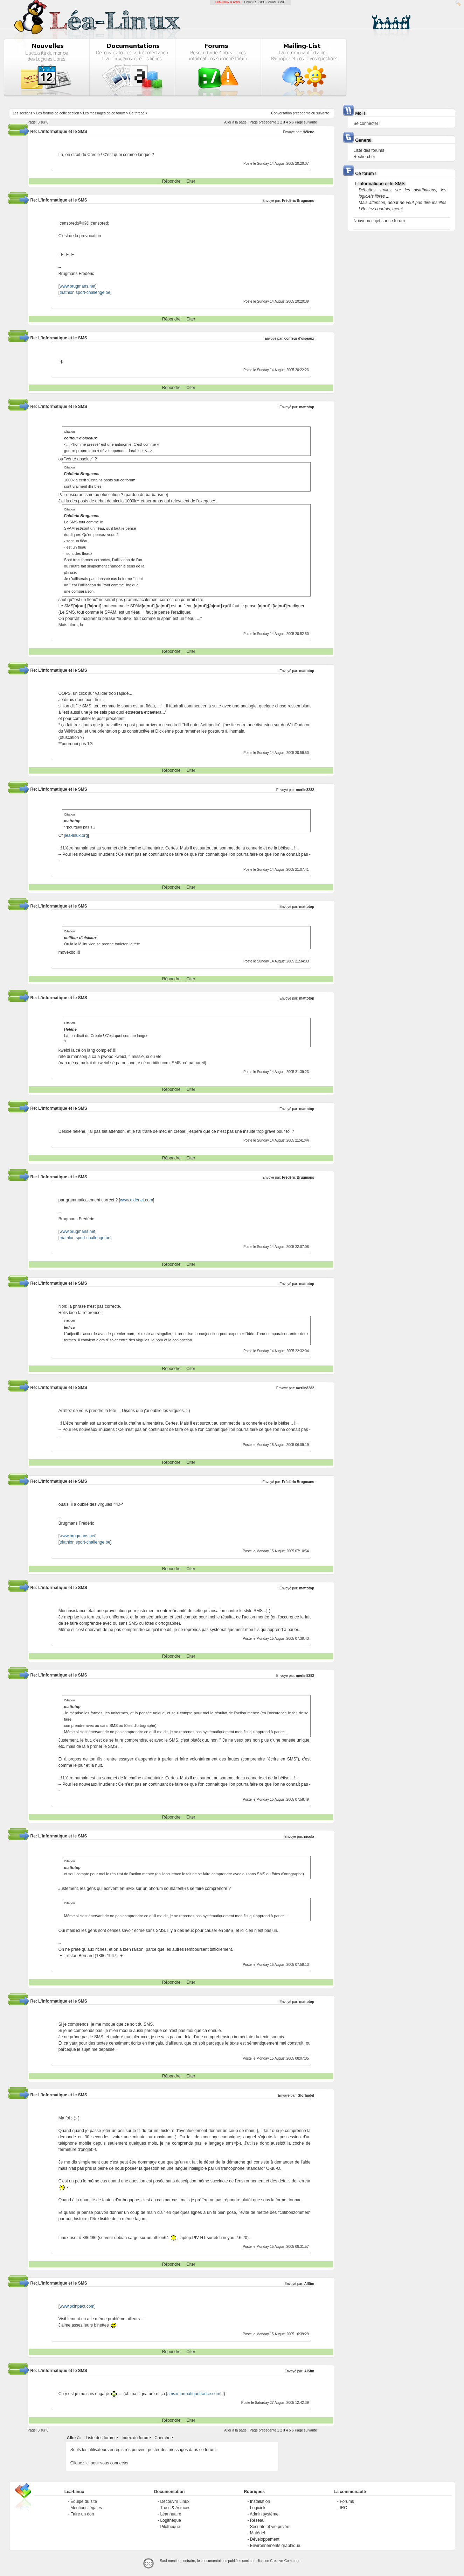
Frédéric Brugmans (298, 201)
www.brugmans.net (77, 286)
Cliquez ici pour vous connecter (99, 2463)
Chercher (163, 2437)
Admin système (264, 2514)
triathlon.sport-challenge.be (85, 292)
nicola (309, 1837)
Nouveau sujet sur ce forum (379, 220)
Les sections (23, 113)
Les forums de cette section (57, 113)
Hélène (308, 132)
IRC (343, 2507)
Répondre (171, 181)
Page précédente (263, 122)
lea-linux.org (76, 835)
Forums (347, 2501)
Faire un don (82, 2514)
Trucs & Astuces (175, 2507)
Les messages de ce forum (104, 113)
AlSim (309, 2284)
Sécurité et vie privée (269, 2526)
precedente (301, 113)
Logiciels (258, 2507)
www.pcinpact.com (77, 2306)
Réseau (257, 2520)
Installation (260, 2501)
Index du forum (136, 2437)
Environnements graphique (275, 2545)
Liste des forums (101, 2437)
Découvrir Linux (174, 2501)
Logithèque (170, 2520)
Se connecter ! (366, 123)
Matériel (257, 2533)
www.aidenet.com (136, 1200)
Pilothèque (170, 2526)
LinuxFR (250, 2)
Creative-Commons (285, 2561)
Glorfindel (306, 2095)
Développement (264, 2539)
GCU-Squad (267, 2)
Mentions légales (86, 2507)
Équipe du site (83, 2501)
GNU (281, 2)
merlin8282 (305, 790)
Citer (190, 181)
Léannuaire (170, 2514)
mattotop (306, 407)
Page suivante (306, 122)
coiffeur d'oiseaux (299, 338)
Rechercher (364, 156)
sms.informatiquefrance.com (193, 2393)
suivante (322, 113)
